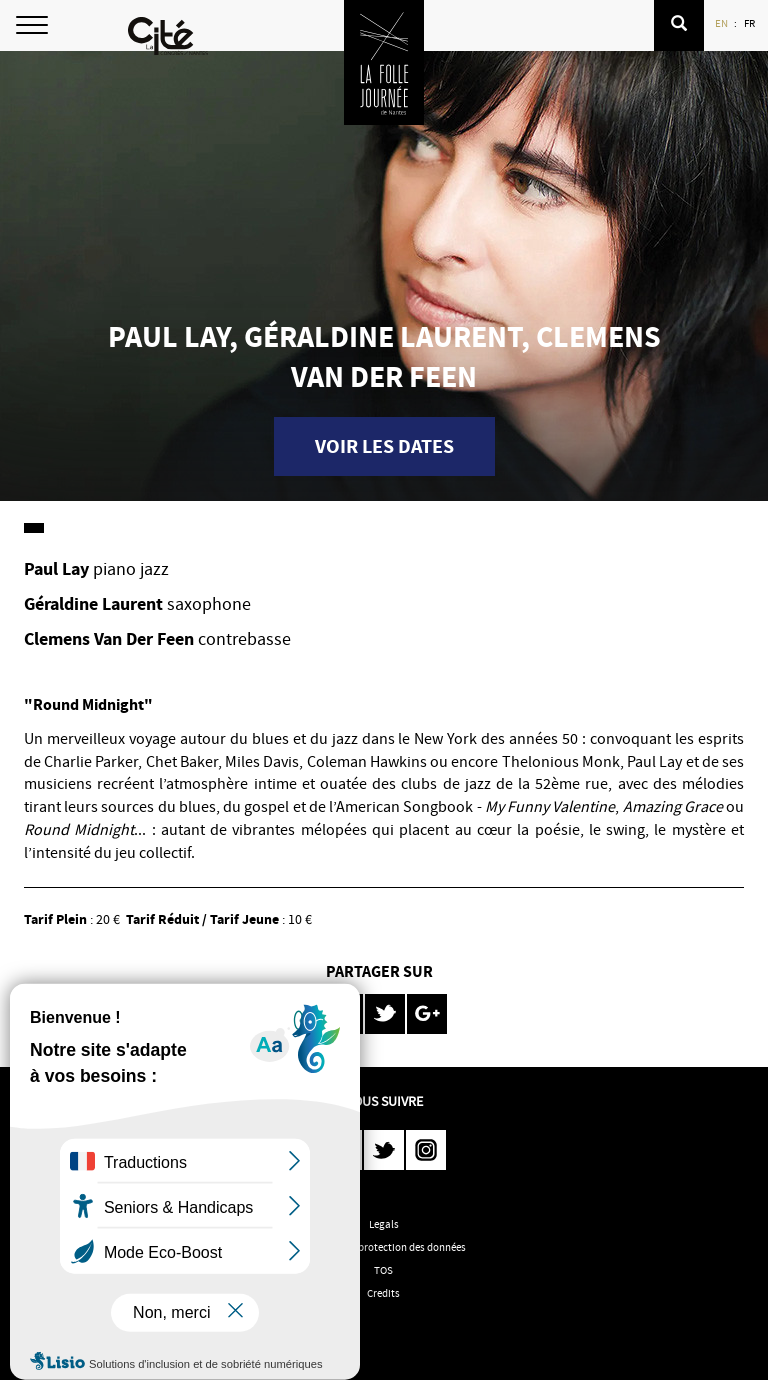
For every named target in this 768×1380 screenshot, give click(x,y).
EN (722, 23)
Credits (383, 1293)
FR (750, 23)
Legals (384, 1224)
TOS (383, 1270)
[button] (679, 25)
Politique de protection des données (383, 1247)
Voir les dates (384, 446)
